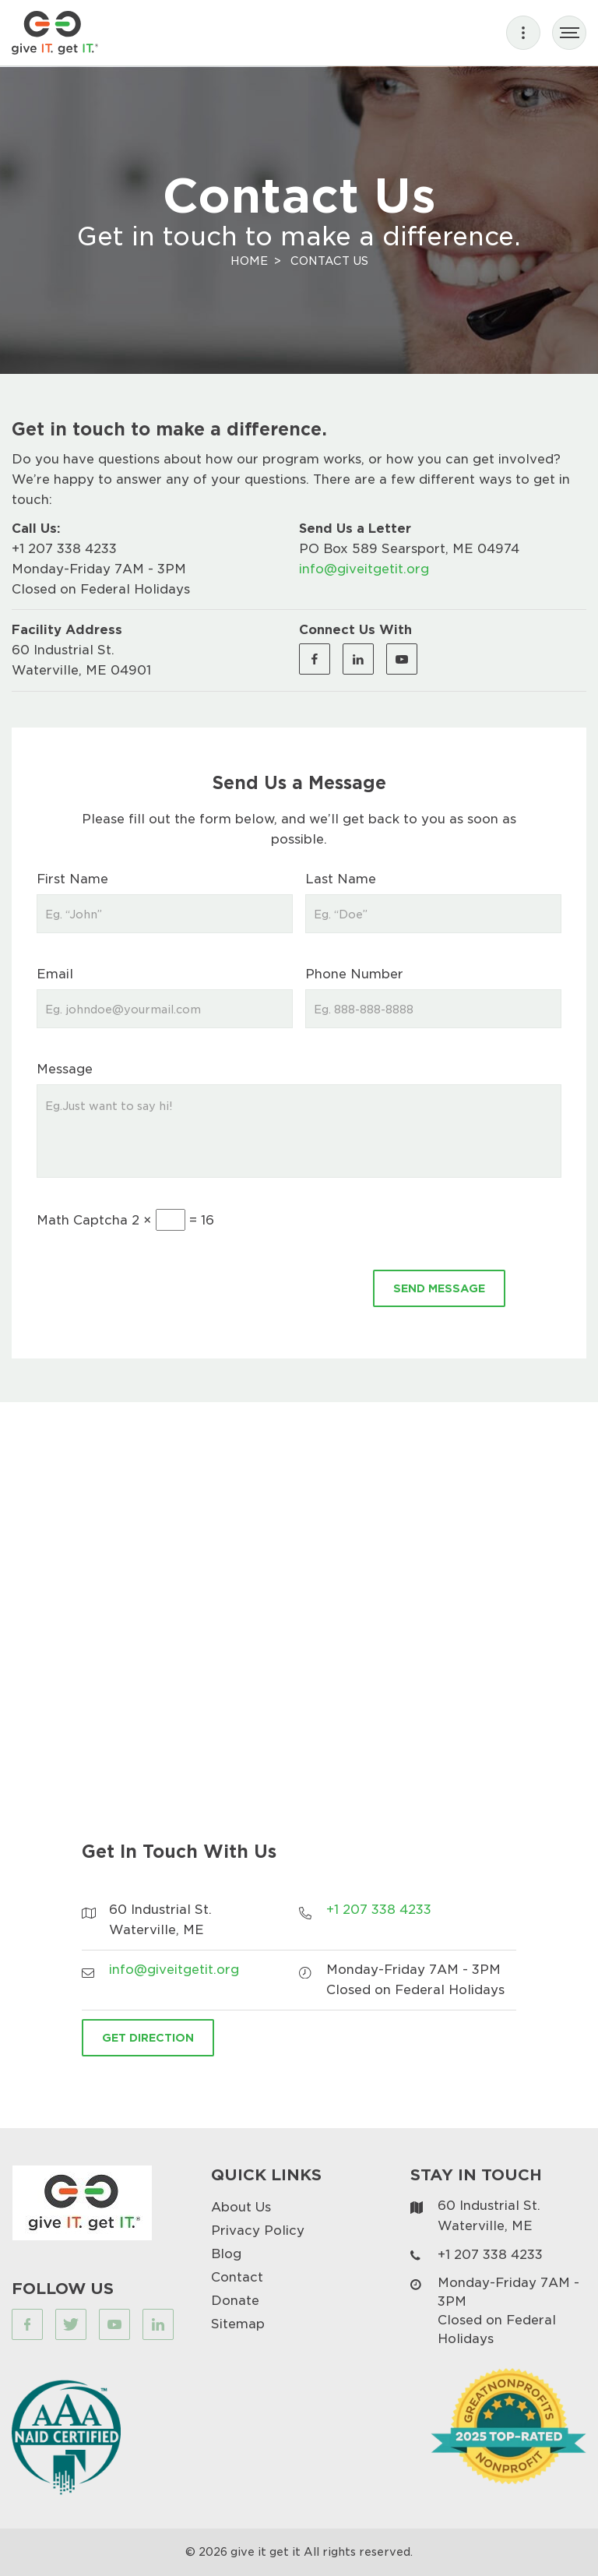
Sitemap (238, 2323)
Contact (237, 2276)
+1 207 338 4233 (64, 548)
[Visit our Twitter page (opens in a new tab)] (70, 2324)
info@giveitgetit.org (364, 568)
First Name (72, 878)
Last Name (340, 878)
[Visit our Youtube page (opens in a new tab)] (401, 659)
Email (55, 973)
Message (65, 1068)
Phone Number (354, 973)
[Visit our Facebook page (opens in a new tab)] (314, 659)
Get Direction (148, 2037)
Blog (226, 2253)
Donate (235, 2300)
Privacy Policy (257, 2230)
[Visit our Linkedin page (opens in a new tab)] (358, 659)
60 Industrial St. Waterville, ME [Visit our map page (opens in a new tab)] (489, 2215)
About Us (241, 2206)
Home (249, 260)
